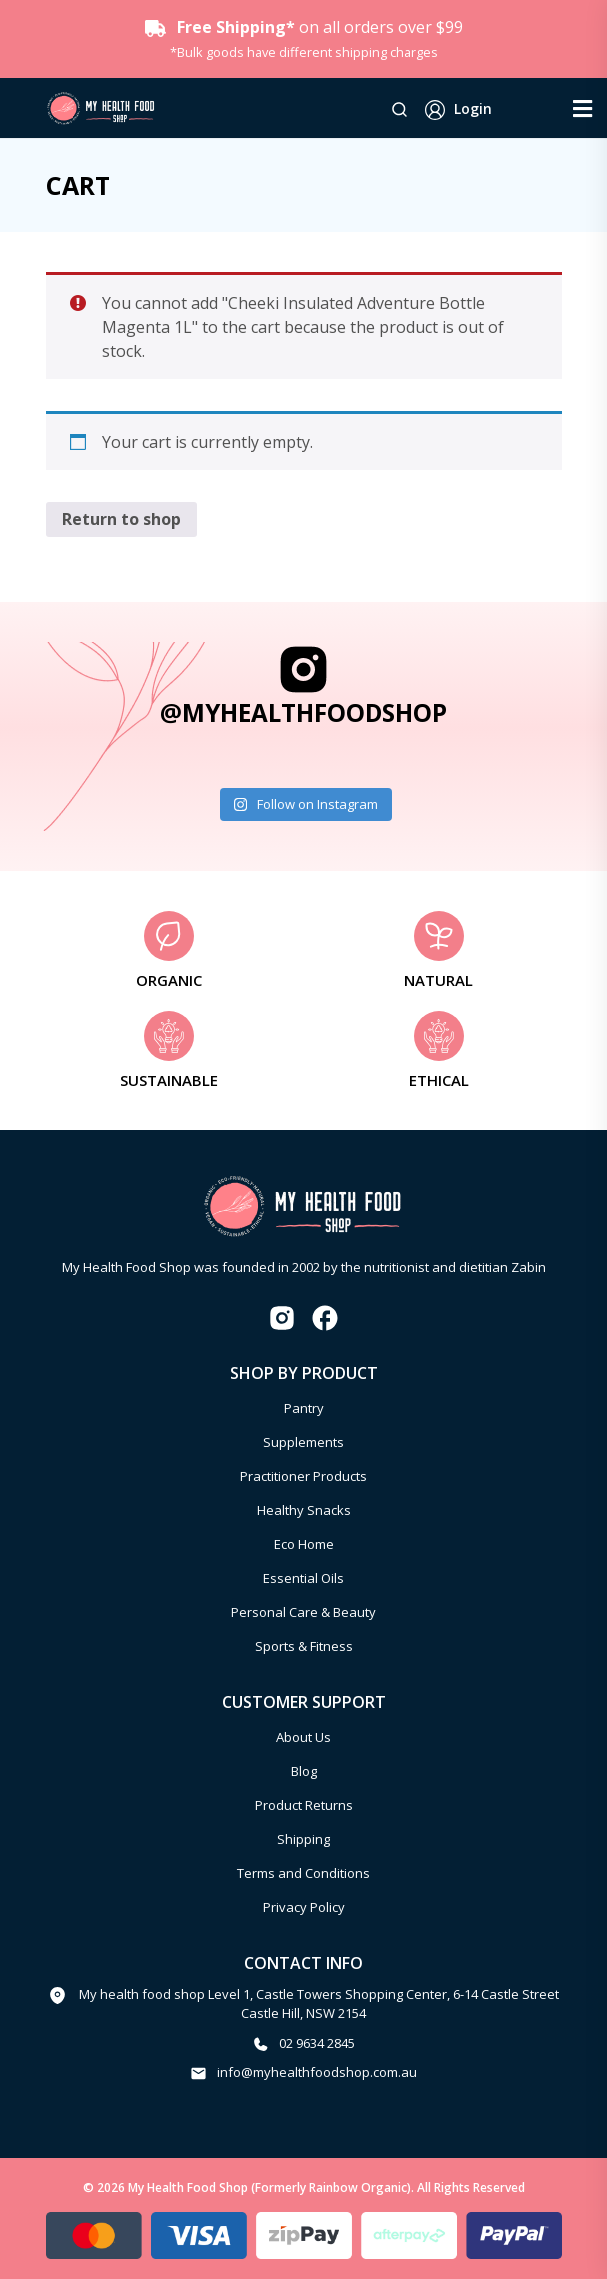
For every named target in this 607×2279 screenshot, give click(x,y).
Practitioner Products (303, 1476)
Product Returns (304, 1805)
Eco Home (304, 1544)
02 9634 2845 (317, 2043)
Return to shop (121, 519)
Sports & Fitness (304, 1646)
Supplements (303, 1442)
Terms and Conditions (303, 1873)
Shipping (303, 1839)
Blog (304, 1771)
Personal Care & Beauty (303, 1612)
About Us (303, 1737)
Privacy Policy (304, 1907)
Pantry (304, 1408)
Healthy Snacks (304, 1510)
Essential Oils (303, 1578)
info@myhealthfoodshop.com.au (317, 2072)
